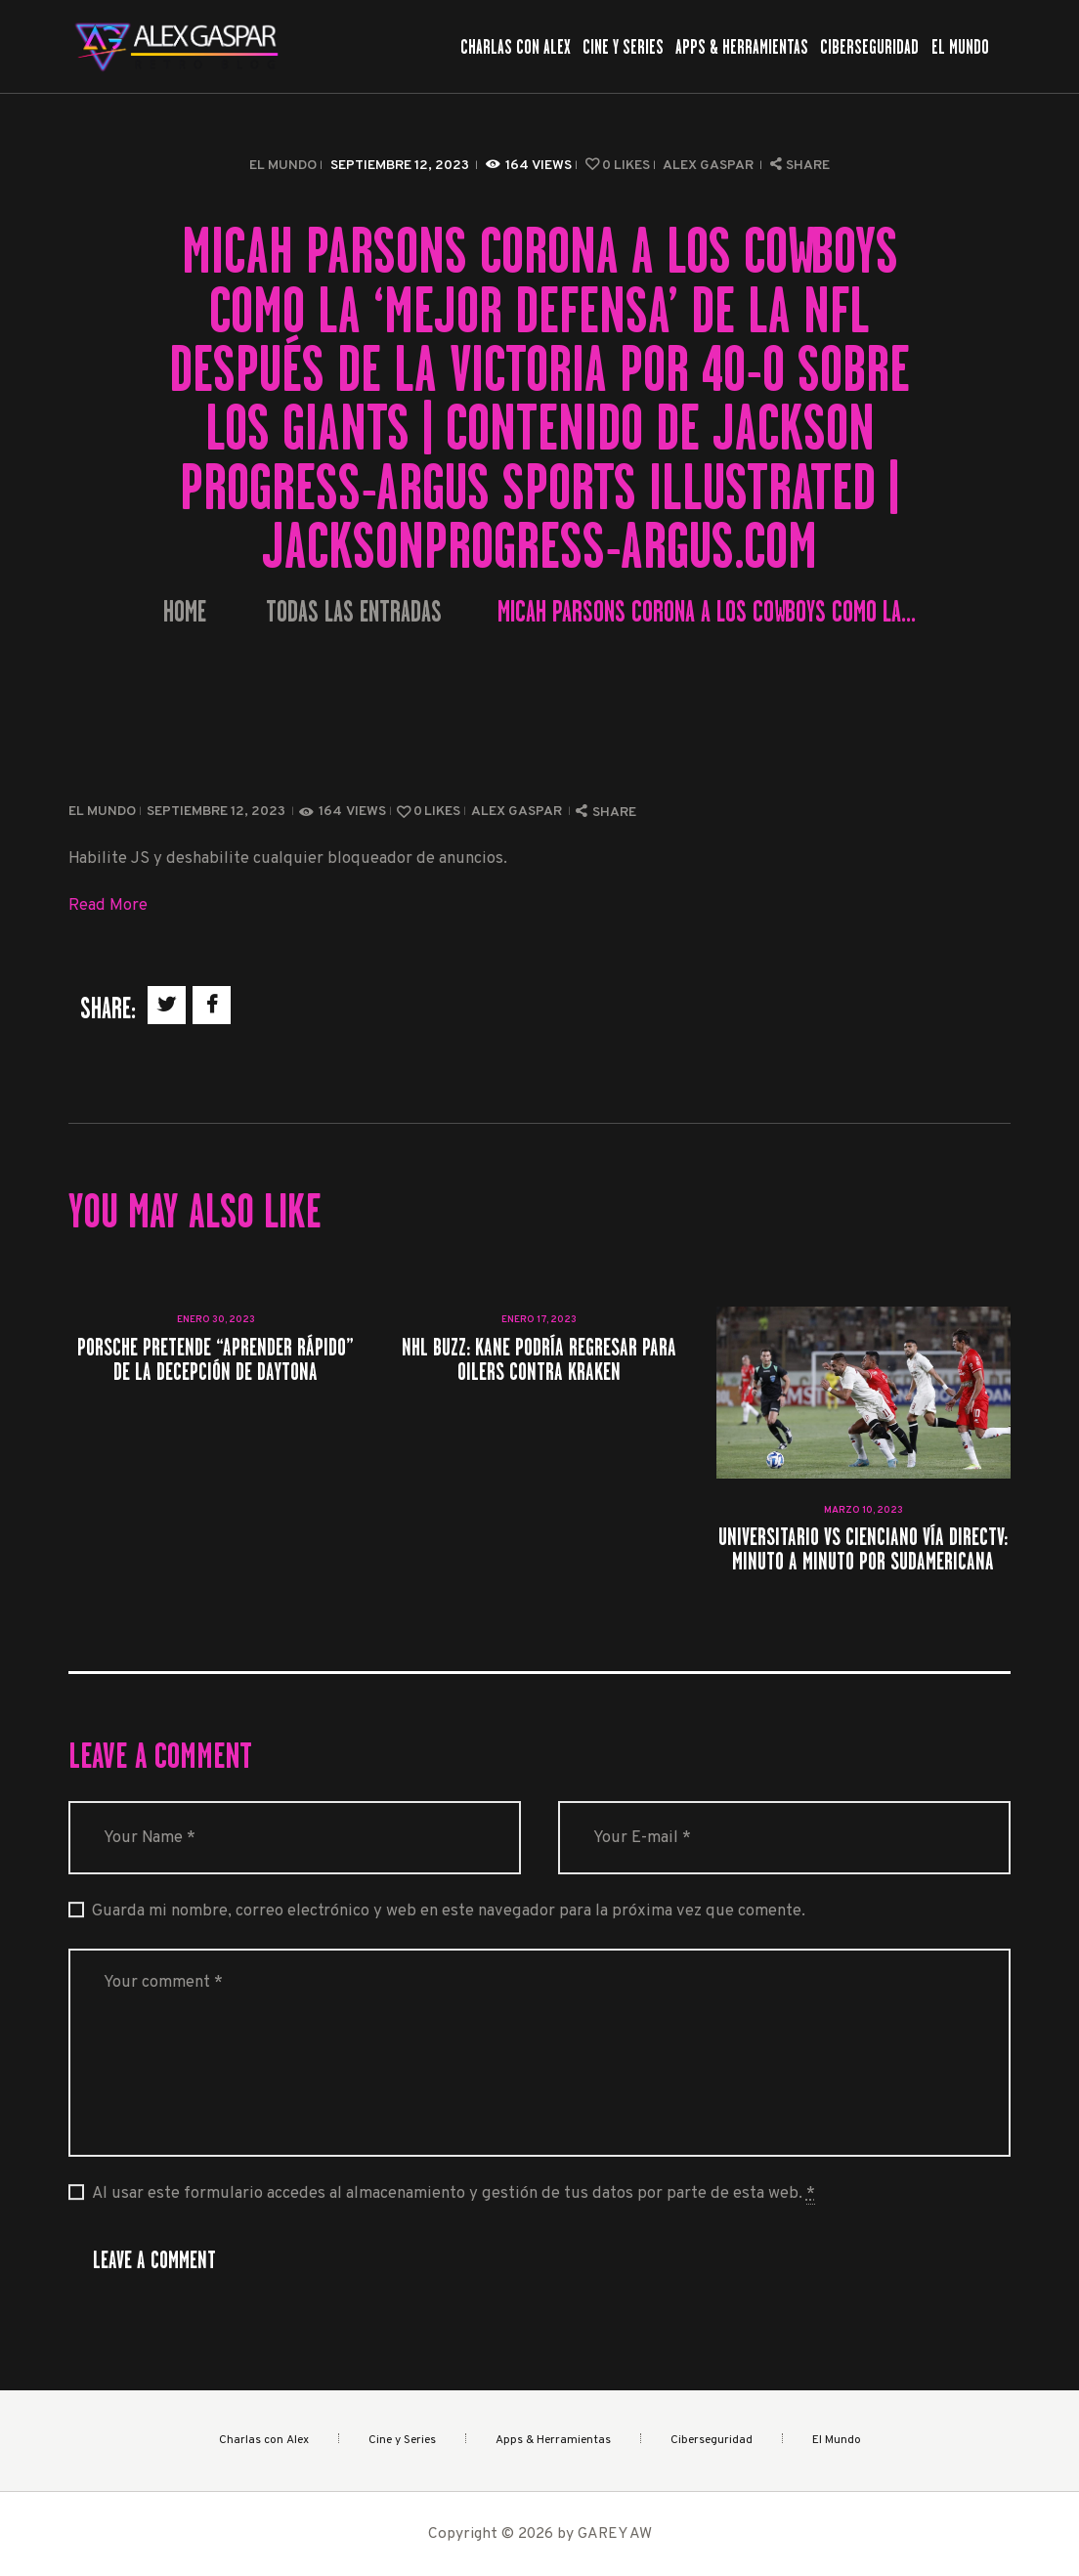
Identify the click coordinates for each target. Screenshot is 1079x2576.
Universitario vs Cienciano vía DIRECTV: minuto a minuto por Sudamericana (863, 1548)
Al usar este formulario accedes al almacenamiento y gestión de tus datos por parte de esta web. (453, 2194)
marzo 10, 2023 (863, 1510)
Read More (108, 905)
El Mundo (283, 165)
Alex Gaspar (709, 165)
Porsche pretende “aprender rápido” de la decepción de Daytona (215, 1359)
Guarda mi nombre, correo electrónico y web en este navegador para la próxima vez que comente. (448, 1911)
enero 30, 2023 (216, 1319)
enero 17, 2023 (539, 1319)
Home (184, 612)
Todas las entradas (354, 611)
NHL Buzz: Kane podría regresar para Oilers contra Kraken (539, 1359)
